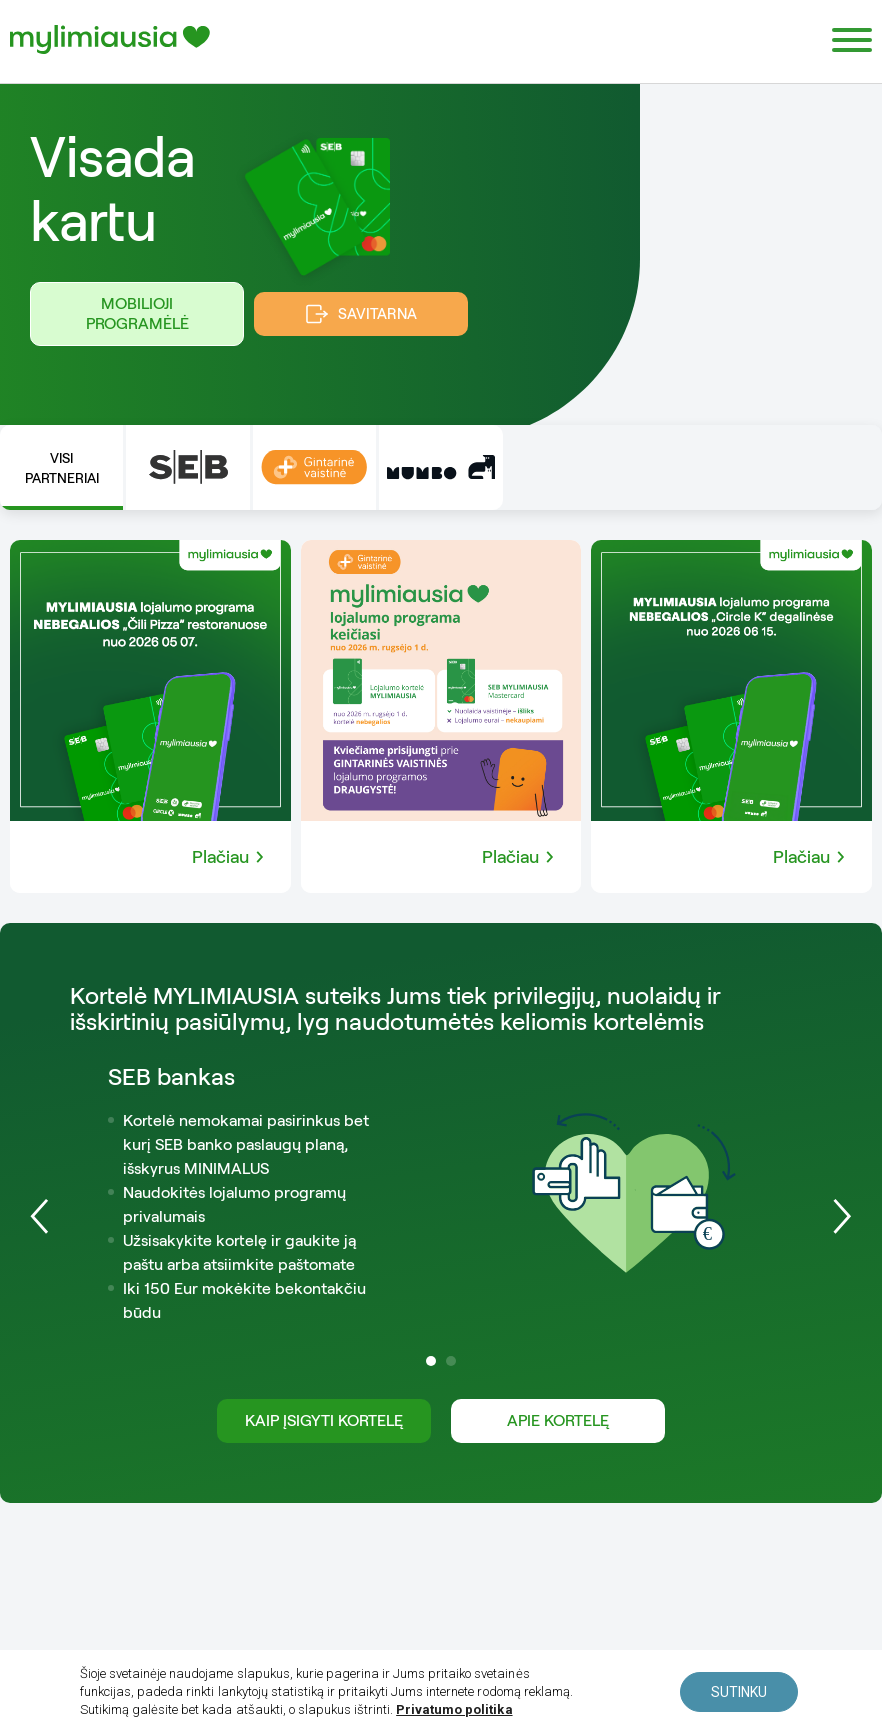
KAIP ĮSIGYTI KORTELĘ (324, 1420)
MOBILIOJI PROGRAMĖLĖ (137, 313)
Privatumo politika (451, 1710)
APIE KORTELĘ (558, 1420)
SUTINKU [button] (739, 1693)
